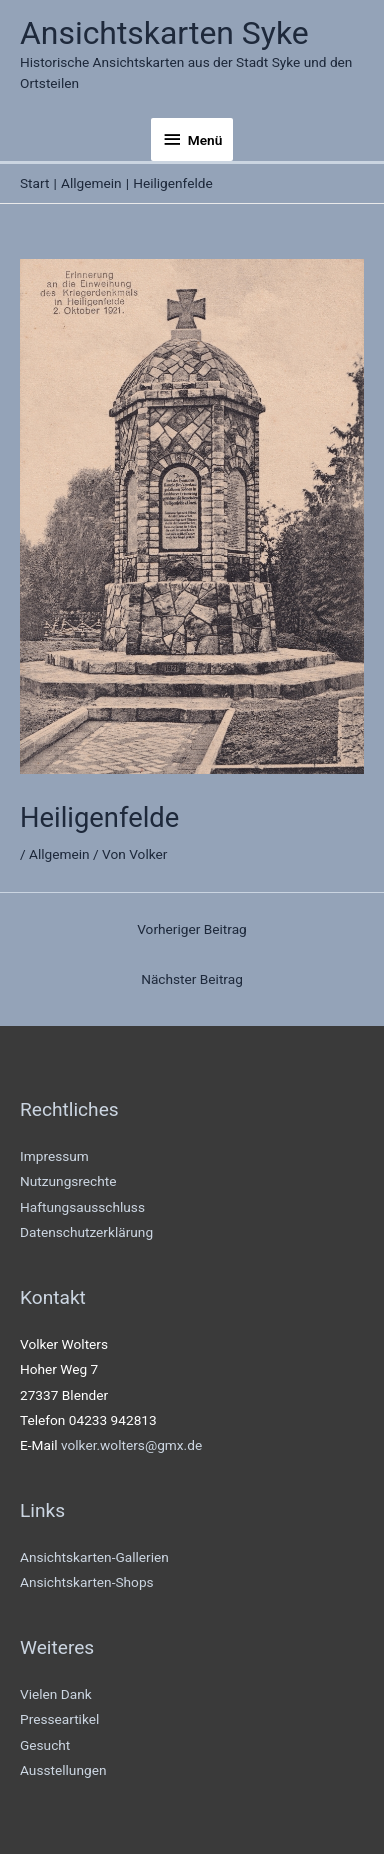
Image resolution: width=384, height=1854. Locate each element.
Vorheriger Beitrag (192, 929)
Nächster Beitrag (192, 979)
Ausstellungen (63, 1770)
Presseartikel (59, 1719)
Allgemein (59, 854)
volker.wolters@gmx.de (131, 1445)
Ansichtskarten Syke (164, 33)
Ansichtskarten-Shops (87, 1582)
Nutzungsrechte (68, 1181)
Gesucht (45, 1745)
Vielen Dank (56, 1694)
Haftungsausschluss (82, 1207)
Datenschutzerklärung (86, 1232)
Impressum (54, 1156)
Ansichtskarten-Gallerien (94, 1557)
